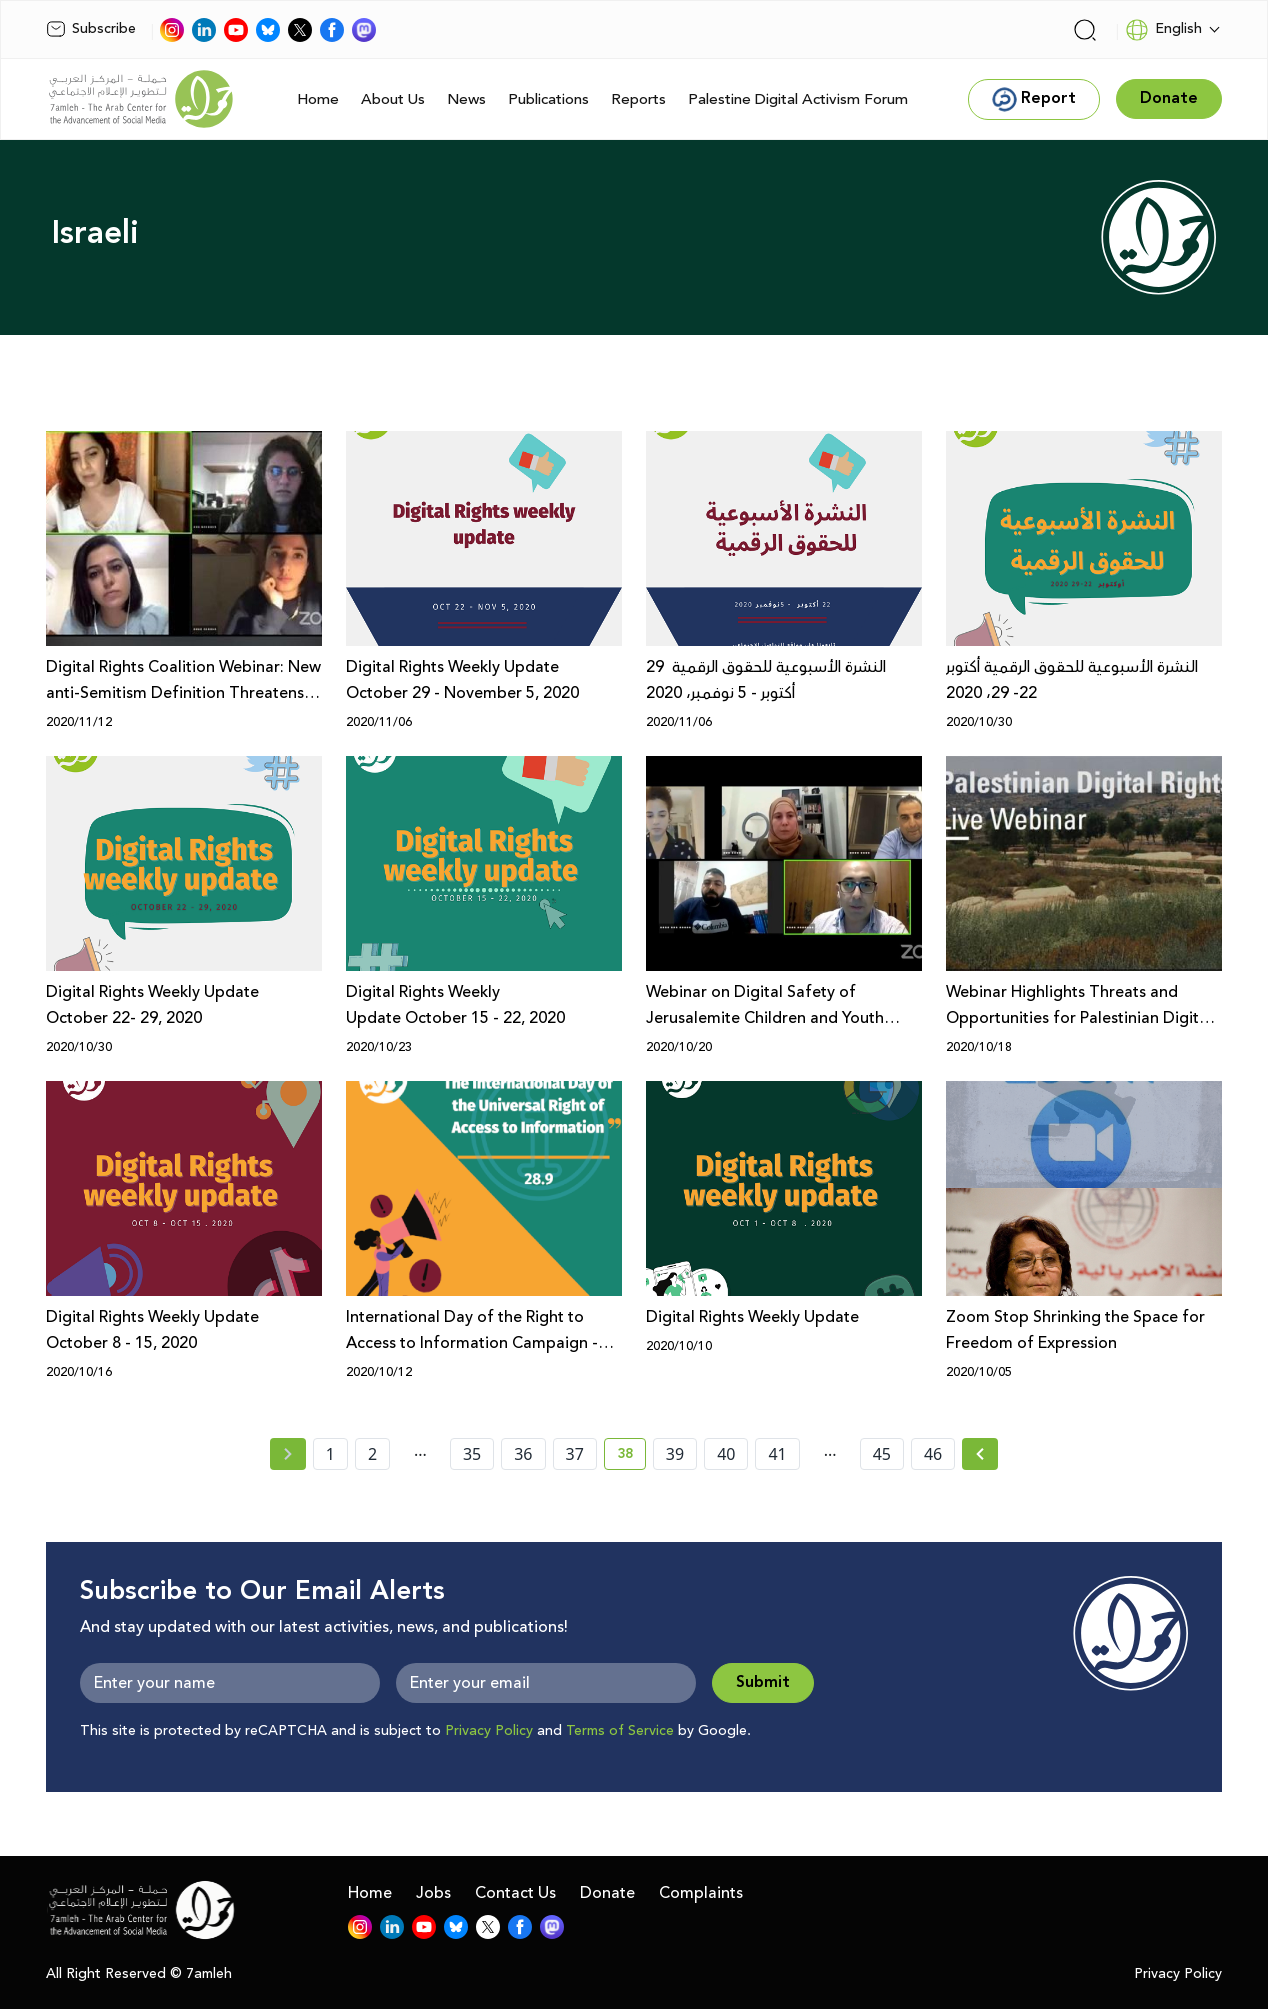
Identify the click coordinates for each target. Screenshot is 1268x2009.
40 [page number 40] (726, 1454)
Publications (548, 99)
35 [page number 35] (472, 1454)
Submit (763, 1682)
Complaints (701, 1893)
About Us (393, 99)
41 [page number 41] (777, 1454)
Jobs (433, 1893)
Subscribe (91, 29)
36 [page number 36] (523, 1454)
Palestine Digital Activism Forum (798, 99)
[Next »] (980, 1454)
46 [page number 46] (933, 1454)
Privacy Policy (489, 1731)
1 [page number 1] (330, 1454)
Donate (607, 1893)
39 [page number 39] (675, 1454)
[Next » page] (980, 1454)
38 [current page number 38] (631, 1457)
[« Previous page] (288, 1454)
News (466, 99)
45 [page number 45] (882, 1454)
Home (318, 99)
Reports (638, 99)
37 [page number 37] (575, 1454)
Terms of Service (620, 1731)
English (1163, 30)
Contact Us (515, 1893)
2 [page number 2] (372, 1454)
